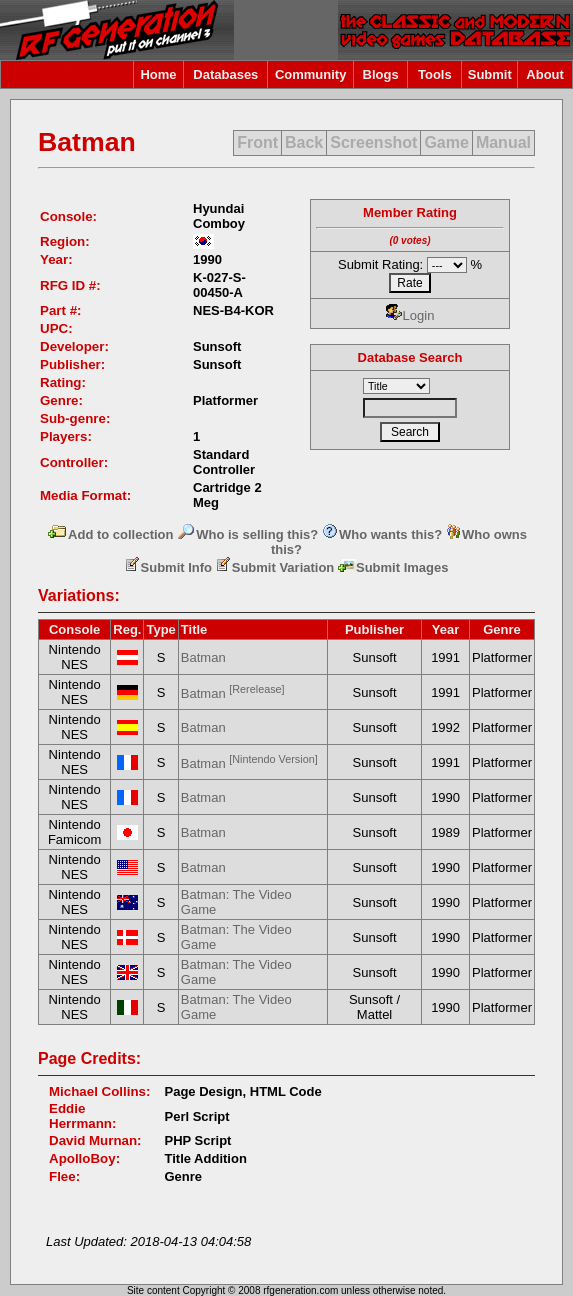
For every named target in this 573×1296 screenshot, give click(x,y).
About (545, 74)
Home (158, 74)
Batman (203, 657)
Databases (225, 74)
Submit (490, 74)
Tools (435, 74)
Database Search (410, 357)
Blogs (381, 74)
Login (410, 315)
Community (311, 74)
